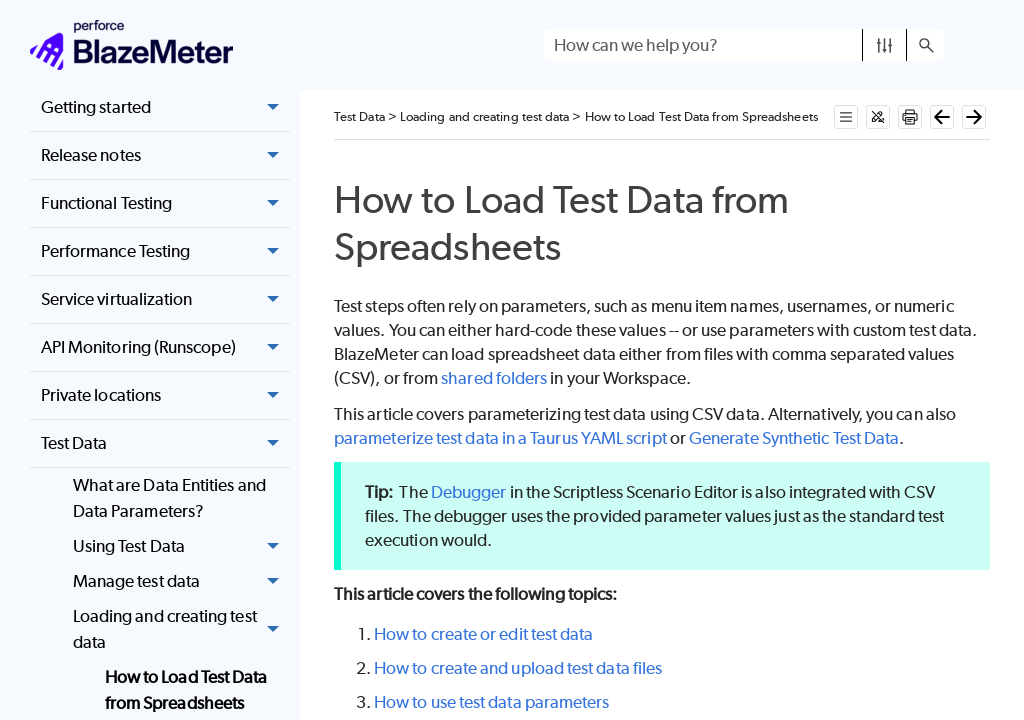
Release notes (165, 156)
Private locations (165, 396)
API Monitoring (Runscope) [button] (165, 348)
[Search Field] (744, 45)
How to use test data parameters (491, 702)
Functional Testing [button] (165, 204)
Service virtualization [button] (165, 300)
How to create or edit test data (483, 634)
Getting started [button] (165, 108)
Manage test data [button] (181, 581)
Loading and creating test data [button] (181, 629)
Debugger (469, 492)
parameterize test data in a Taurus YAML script (500, 438)
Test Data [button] (165, 444)
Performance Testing (165, 252)
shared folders (494, 378)
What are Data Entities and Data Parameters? (169, 498)
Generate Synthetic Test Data (794, 438)
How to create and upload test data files (518, 668)
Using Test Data (181, 546)
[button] (884, 45)
